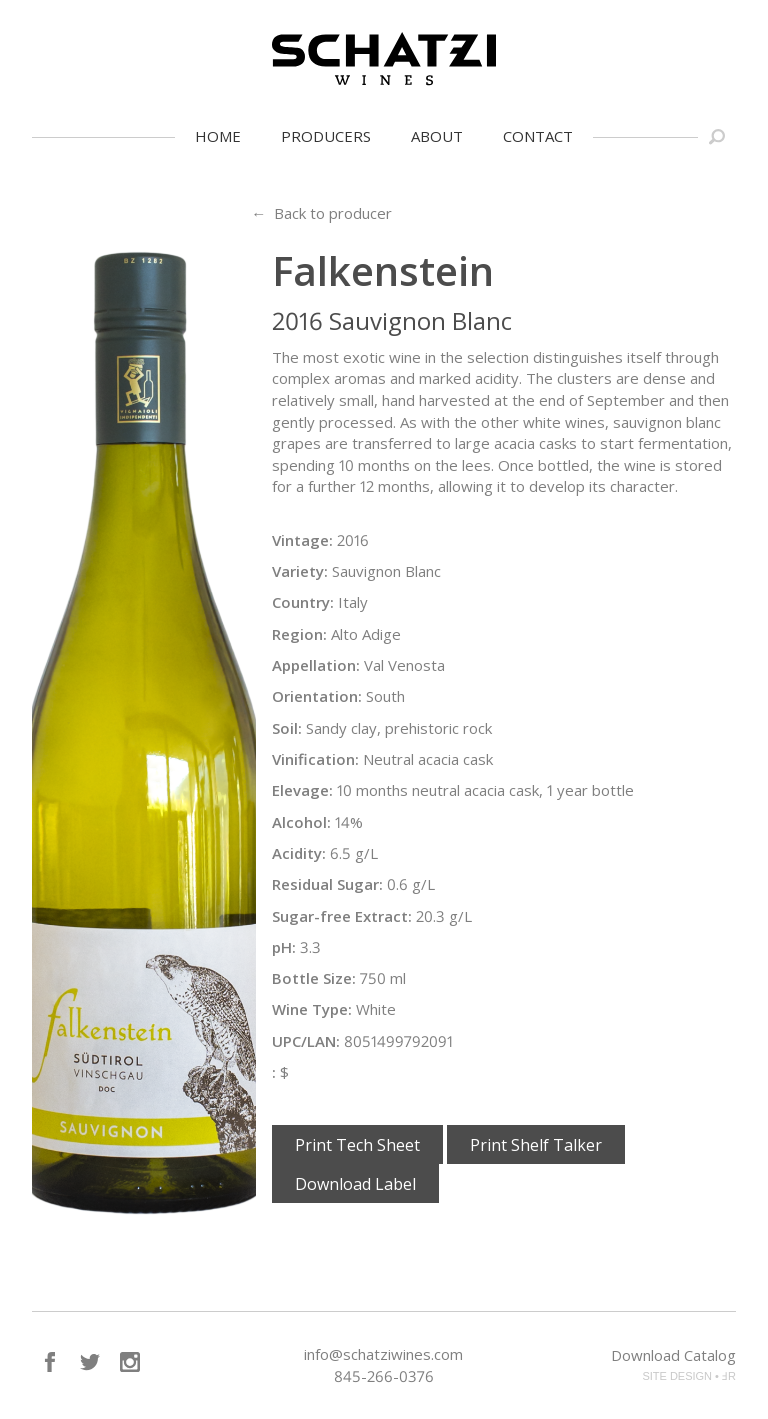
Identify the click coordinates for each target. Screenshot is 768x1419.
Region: (299, 634)
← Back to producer (321, 213)
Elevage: (302, 790)
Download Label (355, 1184)
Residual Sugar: (327, 884)
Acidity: (299, 853)
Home (218, 136)
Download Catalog (673, 1355)
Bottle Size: (314, 978)
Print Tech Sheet (357, 1145)
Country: (303, 602)
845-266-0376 (384, 1376)
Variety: (300, 571)
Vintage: (302, 540)
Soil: (287, 728)
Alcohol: (301, 822)
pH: (284, 947)
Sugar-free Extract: (342, 916)
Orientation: (317, 696)
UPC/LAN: (306, 1041)
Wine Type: (312, 1009)
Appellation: (316, 665)
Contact (538, 136)
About (437, 136)
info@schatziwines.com (383, 1354)
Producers (326, 136)
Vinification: (315, 759)
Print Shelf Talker (536, 1145)
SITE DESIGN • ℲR (689, 1376)
